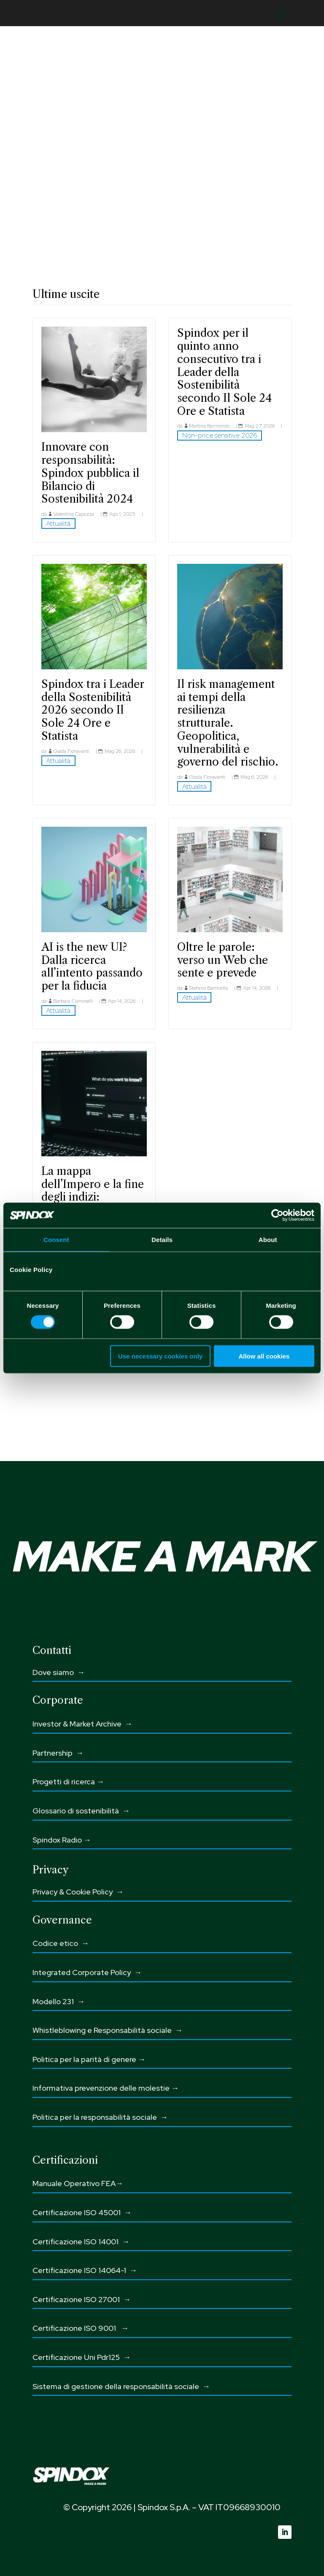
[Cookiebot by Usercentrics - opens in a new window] (277, 1215)
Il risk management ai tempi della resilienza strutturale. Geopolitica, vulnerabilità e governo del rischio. (227, 722)
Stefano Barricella (208, 988)
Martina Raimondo (209, 425)
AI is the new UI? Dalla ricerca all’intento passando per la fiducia (92, 966)
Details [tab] (162, 1239)
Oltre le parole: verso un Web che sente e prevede (222, 960)
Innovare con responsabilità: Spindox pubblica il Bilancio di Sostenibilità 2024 (90, 473)
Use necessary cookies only (160, 1355)
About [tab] (268, 1239)
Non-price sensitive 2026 (219, 435)
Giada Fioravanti (71, 751)
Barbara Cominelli (73, 1001)
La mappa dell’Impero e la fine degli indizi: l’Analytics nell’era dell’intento (92, 1197)
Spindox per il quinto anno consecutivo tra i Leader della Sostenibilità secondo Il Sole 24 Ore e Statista (224, 371)
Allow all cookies (263, 1355)
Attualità (58, 523)
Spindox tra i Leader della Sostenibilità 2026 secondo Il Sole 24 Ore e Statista (92, 710)
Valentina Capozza (73, 514)
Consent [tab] (56, 1239)
